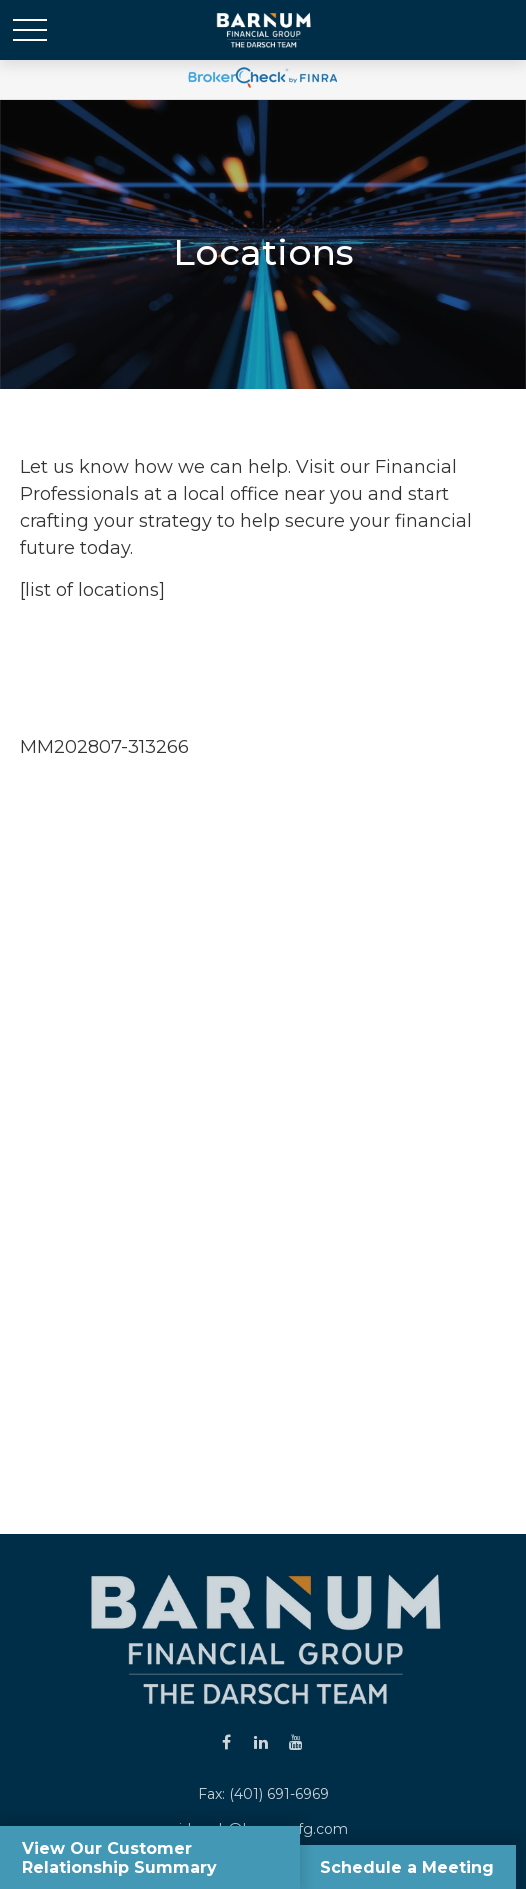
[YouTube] (296, 1741)
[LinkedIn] (261, 1741)
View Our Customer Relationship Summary (121, 1857)
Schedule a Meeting (405, 1866)
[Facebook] (226, 1741)
